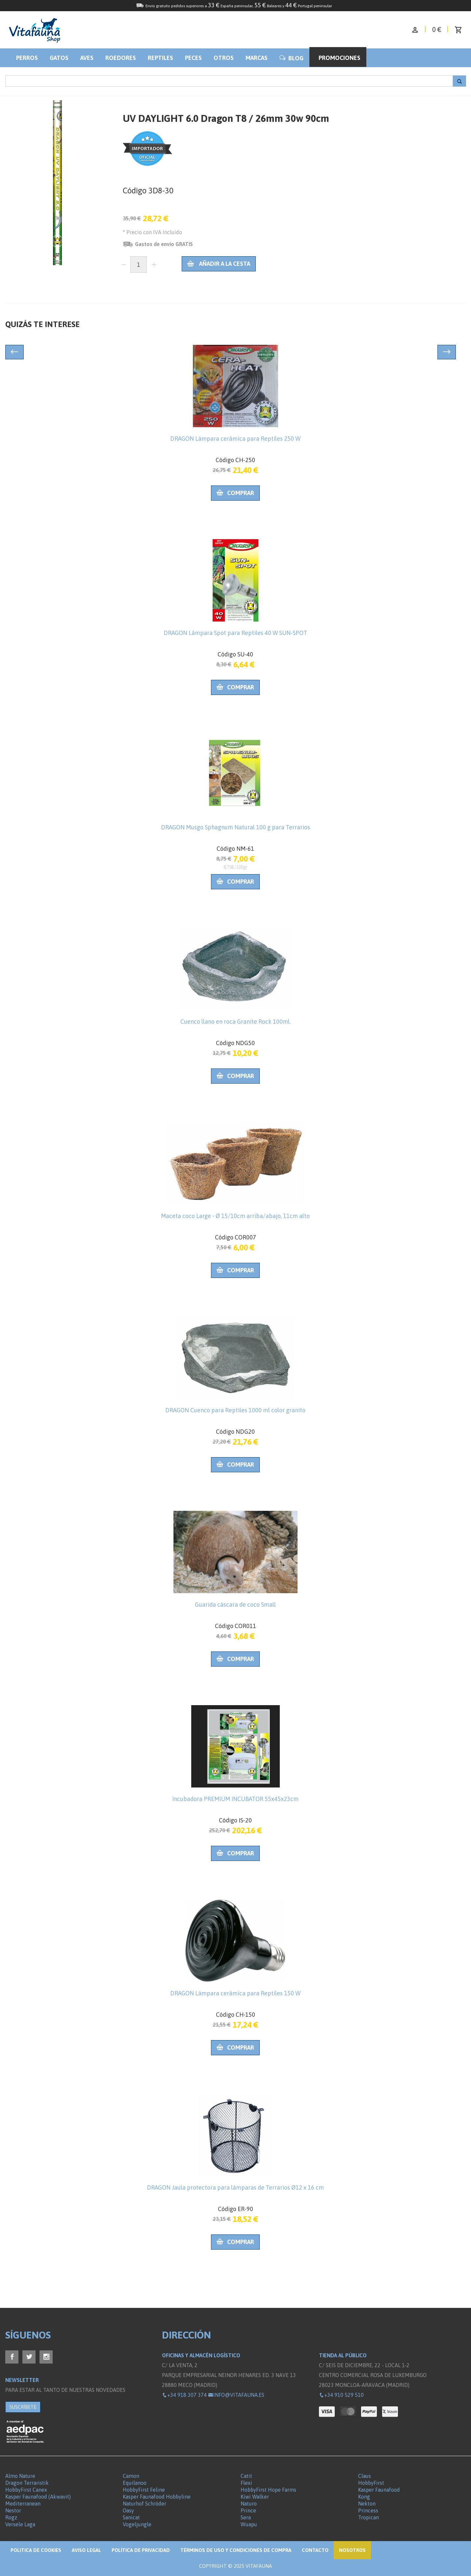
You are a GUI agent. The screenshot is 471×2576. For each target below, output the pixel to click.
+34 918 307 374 (184, 2395)
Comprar (235, 492)
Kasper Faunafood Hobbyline (157, 2497)
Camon (131, 2476)
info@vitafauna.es (236, 2395)
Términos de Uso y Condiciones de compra (235, 2550)
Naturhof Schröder (144, 2504)
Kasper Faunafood (379, 2490)
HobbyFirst (371, 2483)
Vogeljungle (137, 2524)
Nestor (13, 2510)
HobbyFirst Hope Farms (268, 2490)
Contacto (315, 2550)
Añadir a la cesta (218, 263)
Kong (364, 2497)
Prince (248, 2510)
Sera (246, 2517)
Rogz (11, 2517)
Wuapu (249, 2524)
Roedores (120, 57)
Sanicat (131, 2517)
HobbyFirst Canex (26, 2490)
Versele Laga (20, 2524)
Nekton (367, 2504)
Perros (27, 57)
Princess (368, 2510)
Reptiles (160, 57)
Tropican (368, 2517)
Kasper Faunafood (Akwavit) (38, 2497)
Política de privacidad (141, 2550)
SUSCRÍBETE (23, 2407)
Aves (86, 57)
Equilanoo (134, 2483)
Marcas (257, 57)
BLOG (291, 58)
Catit (246, 2476)
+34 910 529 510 (341, 2395)
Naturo (249, 2504)
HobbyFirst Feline (144, 2490)
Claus (364, 2476)
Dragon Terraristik (27, 2483)
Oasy (128, 2510)
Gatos (59, 57)
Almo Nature (20, 2476)
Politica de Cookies (36, 2550)
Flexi (246, 2483)
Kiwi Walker (255, 2497)
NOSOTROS (352, 2550)
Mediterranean (22, 2504)
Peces (193, 57)
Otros (224, 57)
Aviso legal (86, 2550)
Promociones (339, 57)
